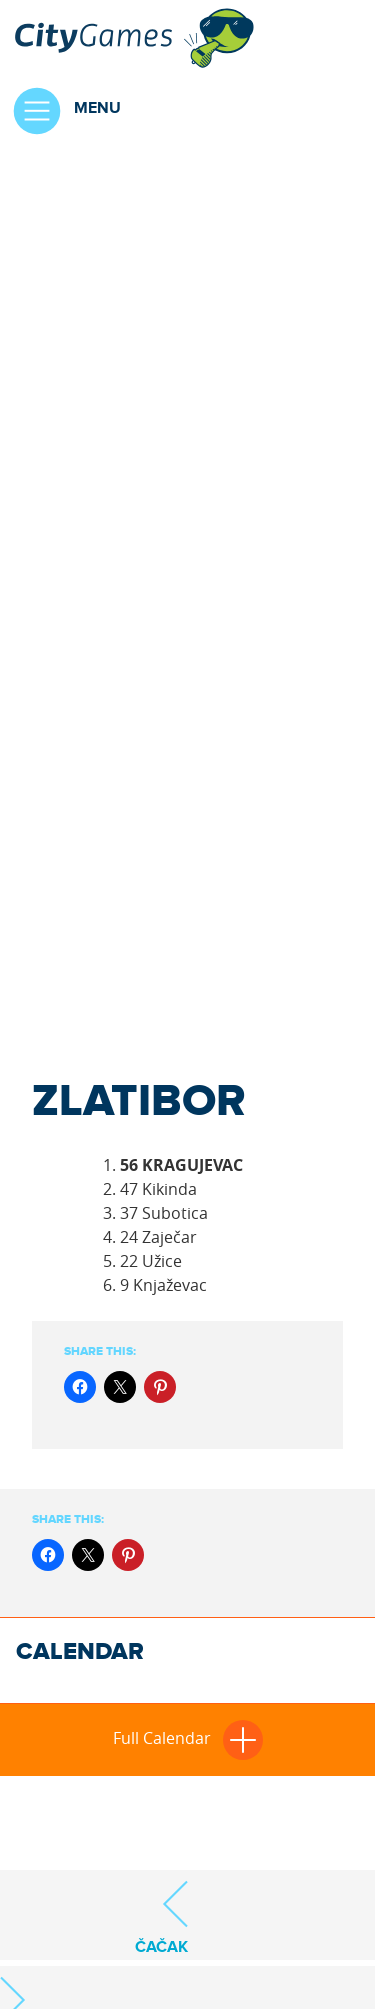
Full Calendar (188, 1738)
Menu (60, 111)
